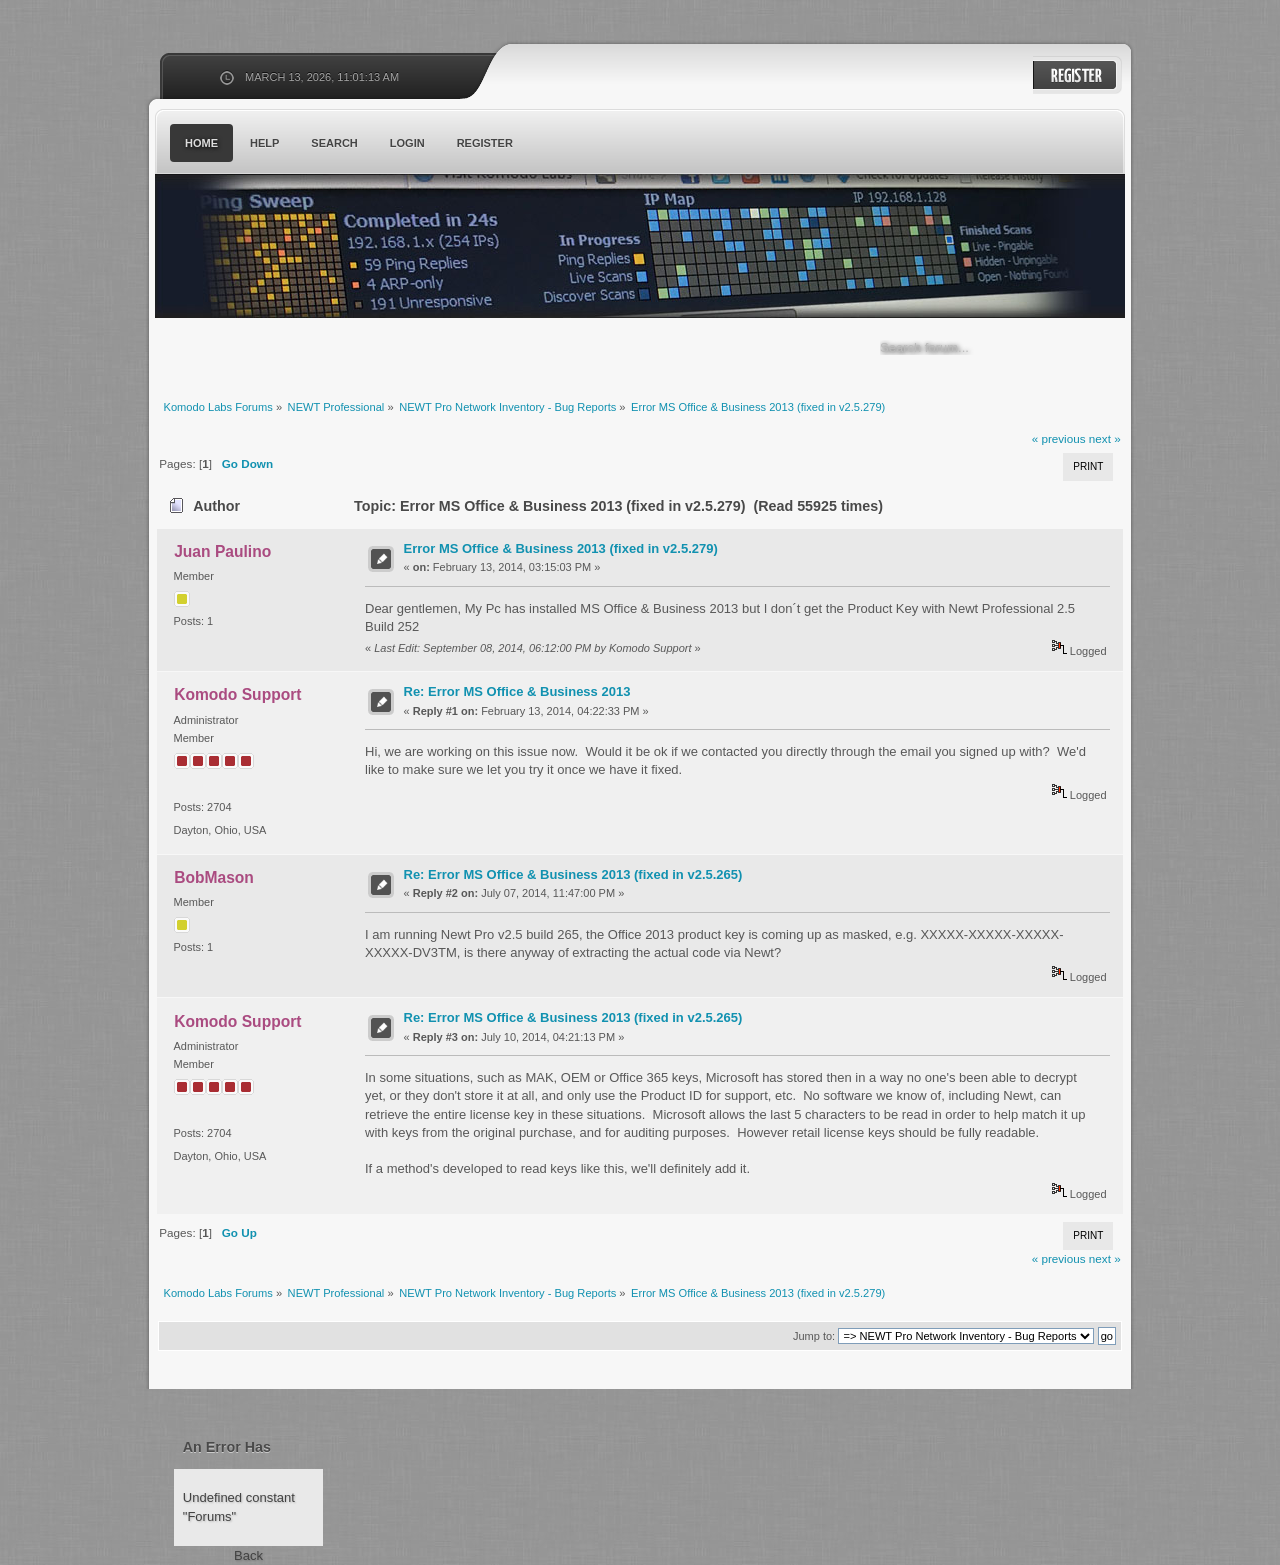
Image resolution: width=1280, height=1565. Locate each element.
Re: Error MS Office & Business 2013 (517, 691)
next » (1105, 438)
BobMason (214, 877)
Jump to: (814, 1336)
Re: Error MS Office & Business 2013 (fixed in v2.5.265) (573, 874)
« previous (1059, 438)
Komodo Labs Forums (350, 249)
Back (248, 1555)
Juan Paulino (222, 551)
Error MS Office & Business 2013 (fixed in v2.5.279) (561, 548)
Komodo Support (237, 694)
